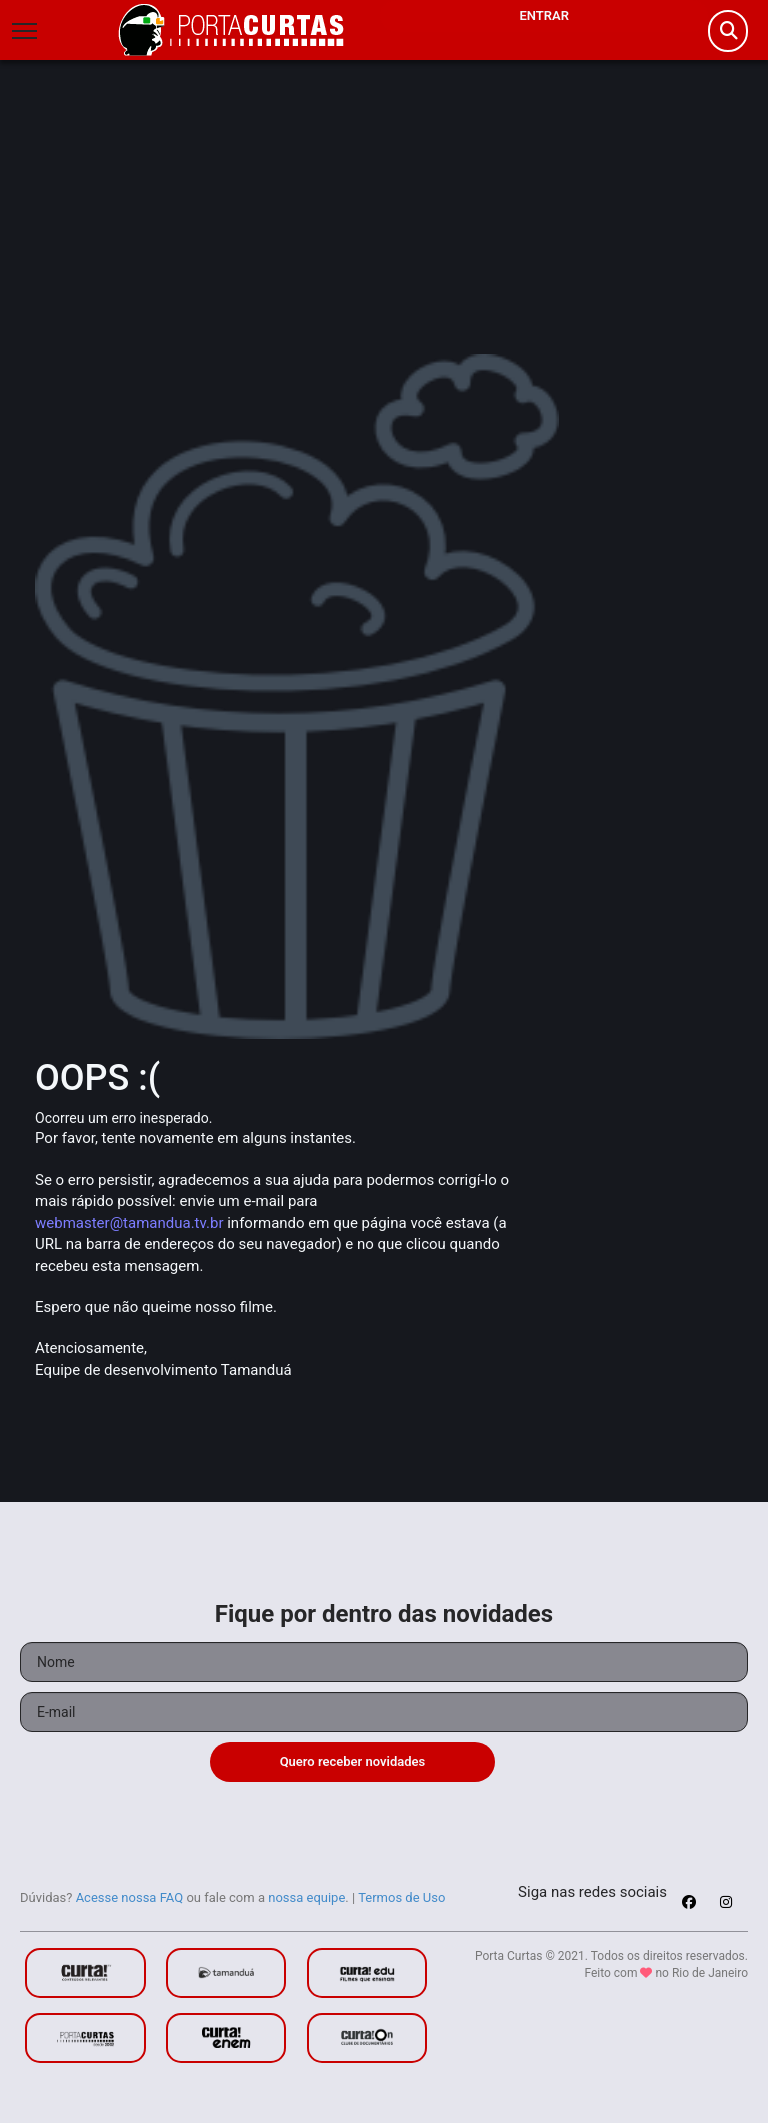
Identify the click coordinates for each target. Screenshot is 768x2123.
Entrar (544, 15)
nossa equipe (306, 1897)
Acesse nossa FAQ (130, 1897)
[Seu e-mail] (384, 1712)
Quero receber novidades (353, 1761)
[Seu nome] (384, 1662)
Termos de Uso (401, 1897)
